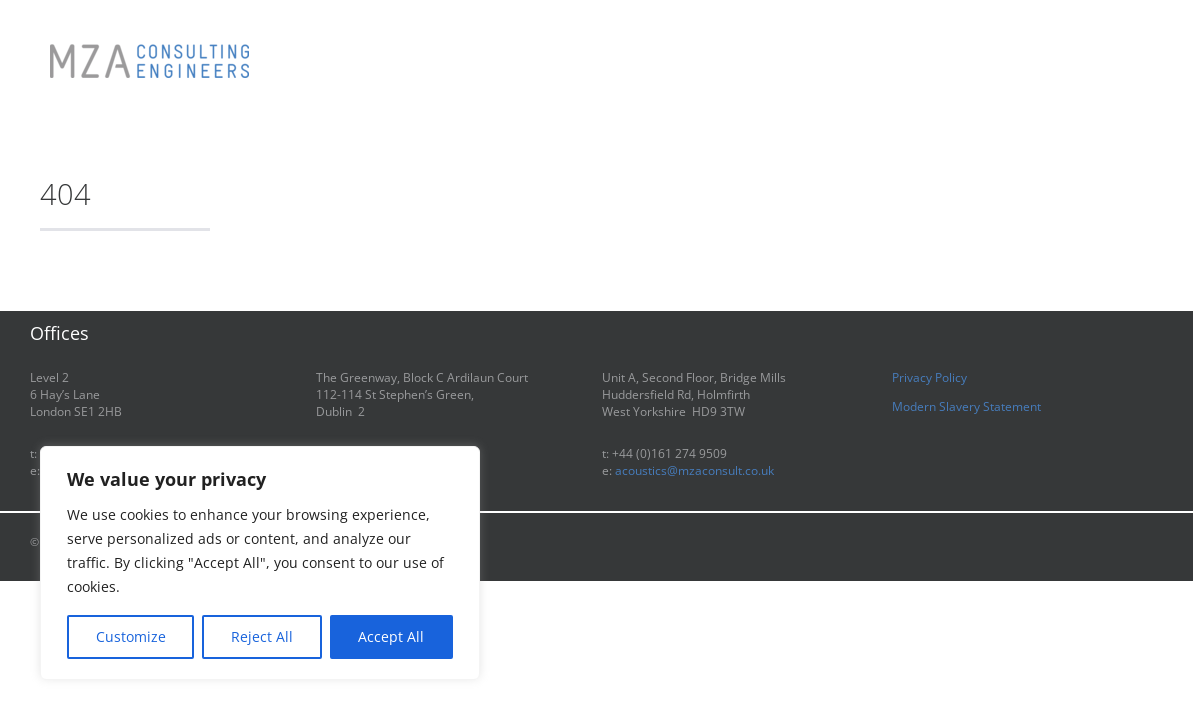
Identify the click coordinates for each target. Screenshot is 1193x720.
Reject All (262, 636)
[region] (260, 563)
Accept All (391, 636)
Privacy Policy (929, 377)
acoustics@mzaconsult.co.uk (694, 470)
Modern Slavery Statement (966, 406)
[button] (1080, 42)
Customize (131, 636)
